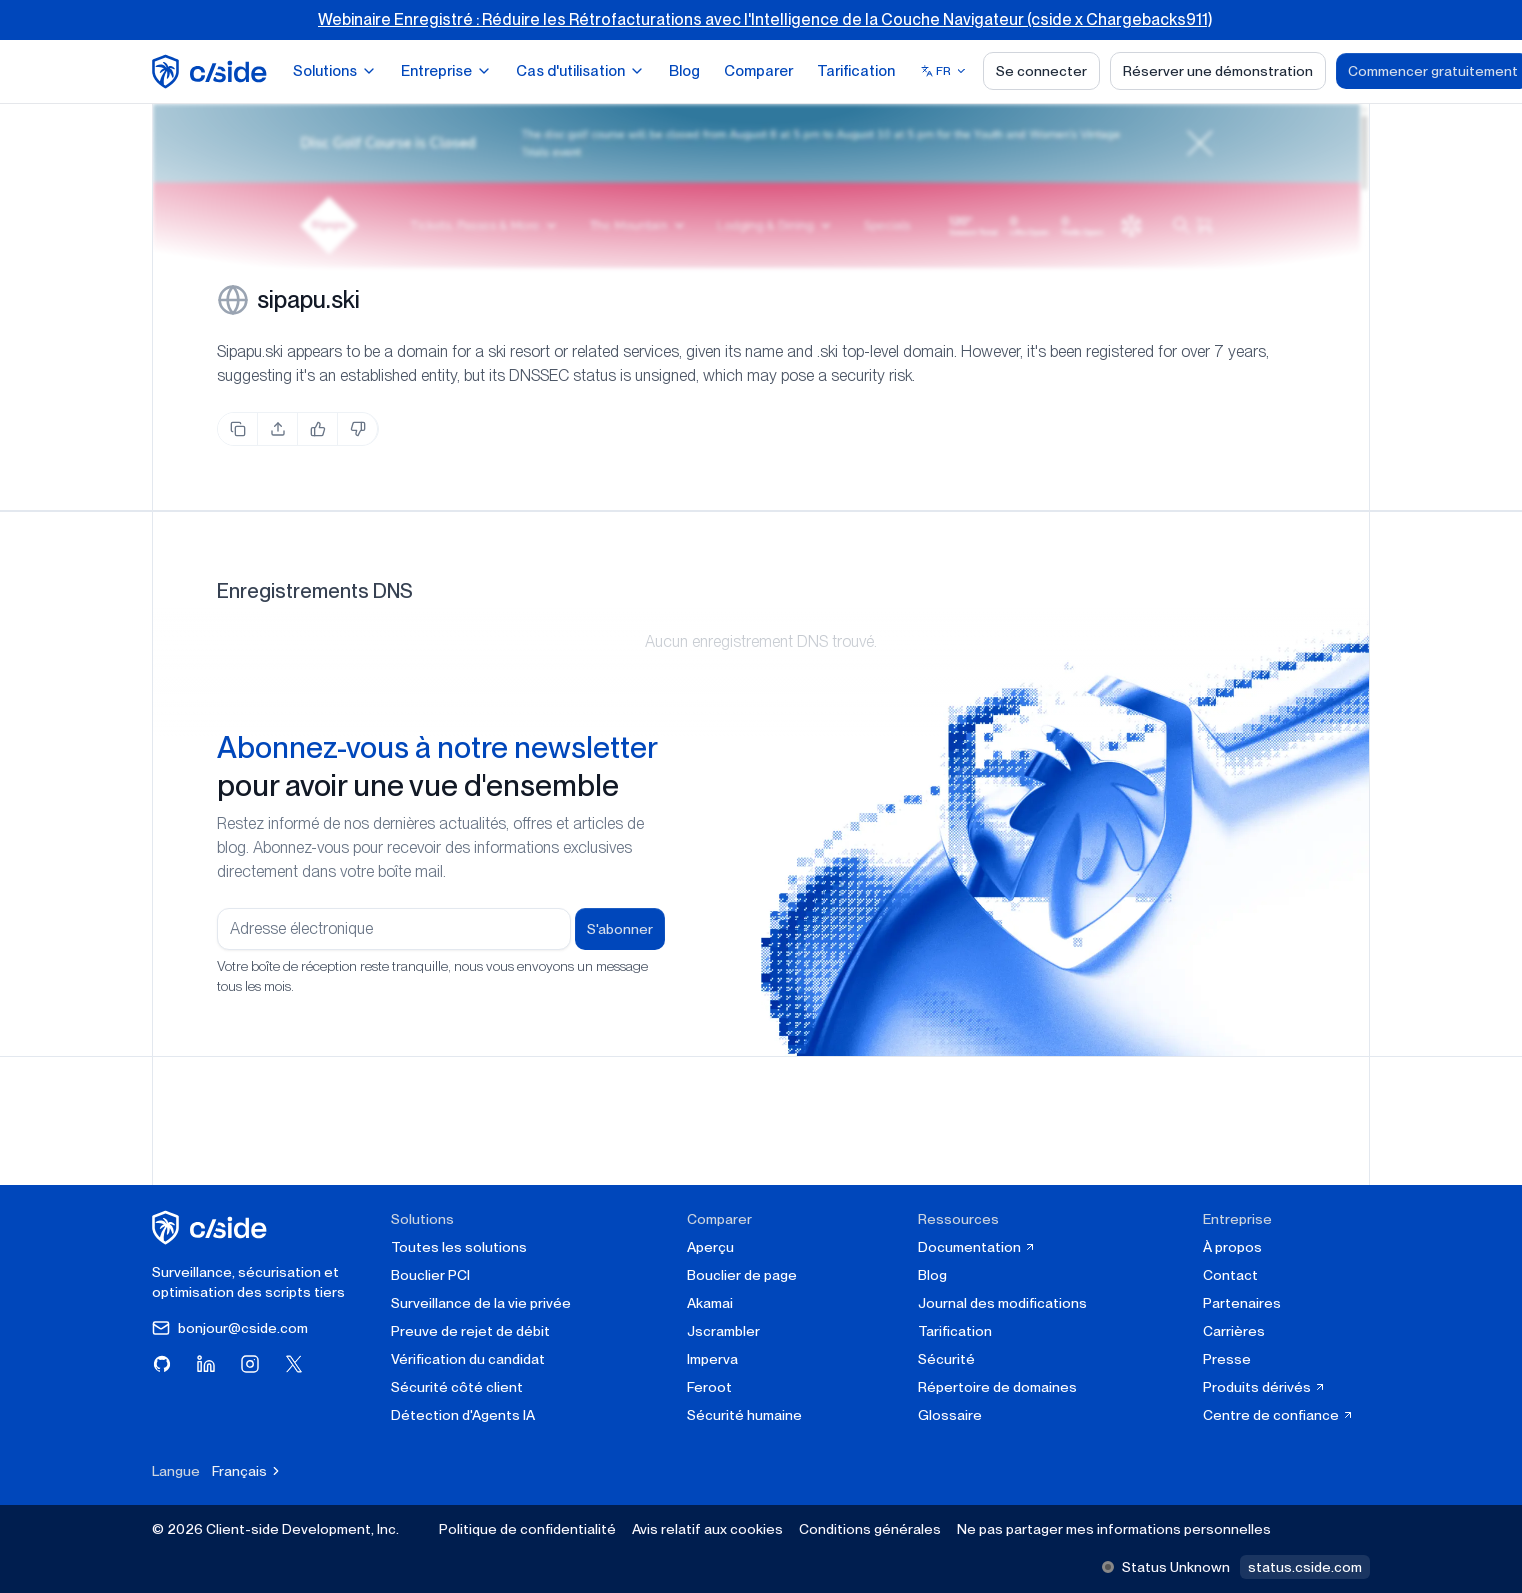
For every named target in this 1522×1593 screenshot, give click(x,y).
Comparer (758, 71)
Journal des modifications (1002, 1303)
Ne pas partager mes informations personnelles (1114, 1529)
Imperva (712, 1359)
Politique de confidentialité (527, 1529)
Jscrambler (723, 1331)
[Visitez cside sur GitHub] (162, 1364)
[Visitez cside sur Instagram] (250, 1364)
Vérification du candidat (468, 1359)
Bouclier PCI (430, 1275)
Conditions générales (870, 1529)
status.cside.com (1305, 1567)
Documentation (977, 1247)
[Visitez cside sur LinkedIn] (206, 1364)
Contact (1230, 1275)
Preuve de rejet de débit (470, 1331)
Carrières (1234, 1331)
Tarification (856, 71)
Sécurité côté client (457, 1387)
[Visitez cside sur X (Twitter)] (294, 1364)
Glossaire (950, 1415)
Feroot (709, 1387)
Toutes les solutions (459, 1247)
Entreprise (446, 71)
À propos (1232, 1247)
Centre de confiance (1278, 1415)
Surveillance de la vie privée (481, 1303)
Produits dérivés (1264, 1387)
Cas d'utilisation (580, 71)
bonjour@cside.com (230, 1328)
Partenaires (1242, 1303)
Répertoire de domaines (997, 1387)
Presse (1227, 1359)
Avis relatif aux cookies (707, 1529)
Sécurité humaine (744, 1415)
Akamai (710, 1303)
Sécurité (946, 1359)
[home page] (212, 71)
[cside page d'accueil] (212, 1227)
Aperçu (710, 1247)
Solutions (335, 71)
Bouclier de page (742, 1275)
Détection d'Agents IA (463, 1415)
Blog (684, 71)
